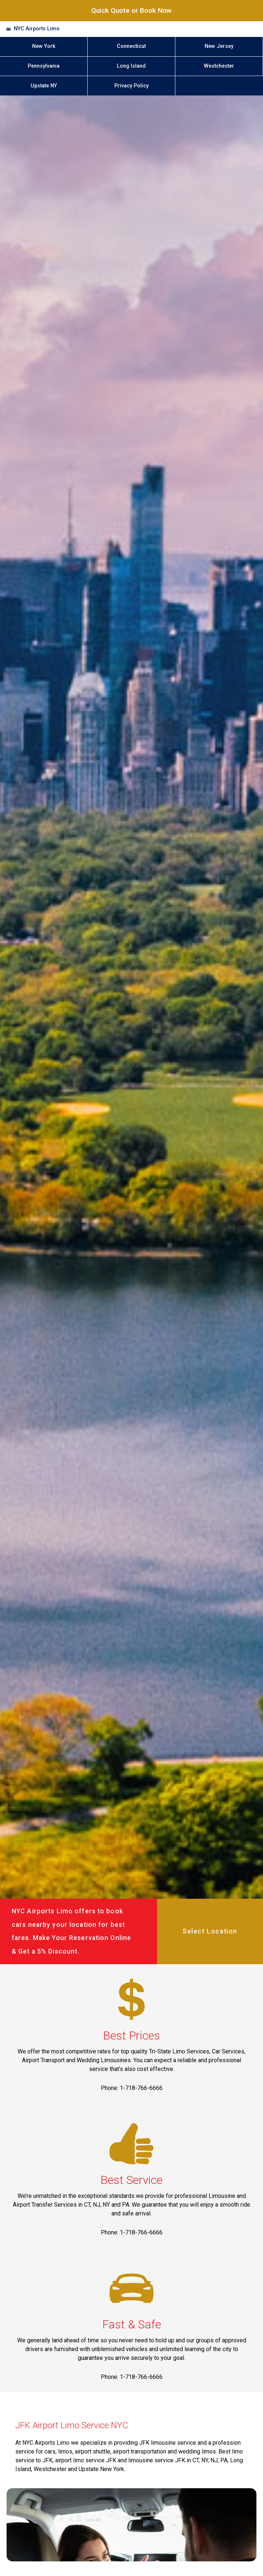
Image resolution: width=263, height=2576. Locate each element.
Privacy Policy (131, 86)
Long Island (131, 66)
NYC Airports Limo (37, 29)
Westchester (219, 66)
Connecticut (131, 46)
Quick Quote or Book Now (131, 10)
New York (44, 46)
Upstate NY (44, 86)
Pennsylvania (44, 66)
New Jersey (219, 46)
